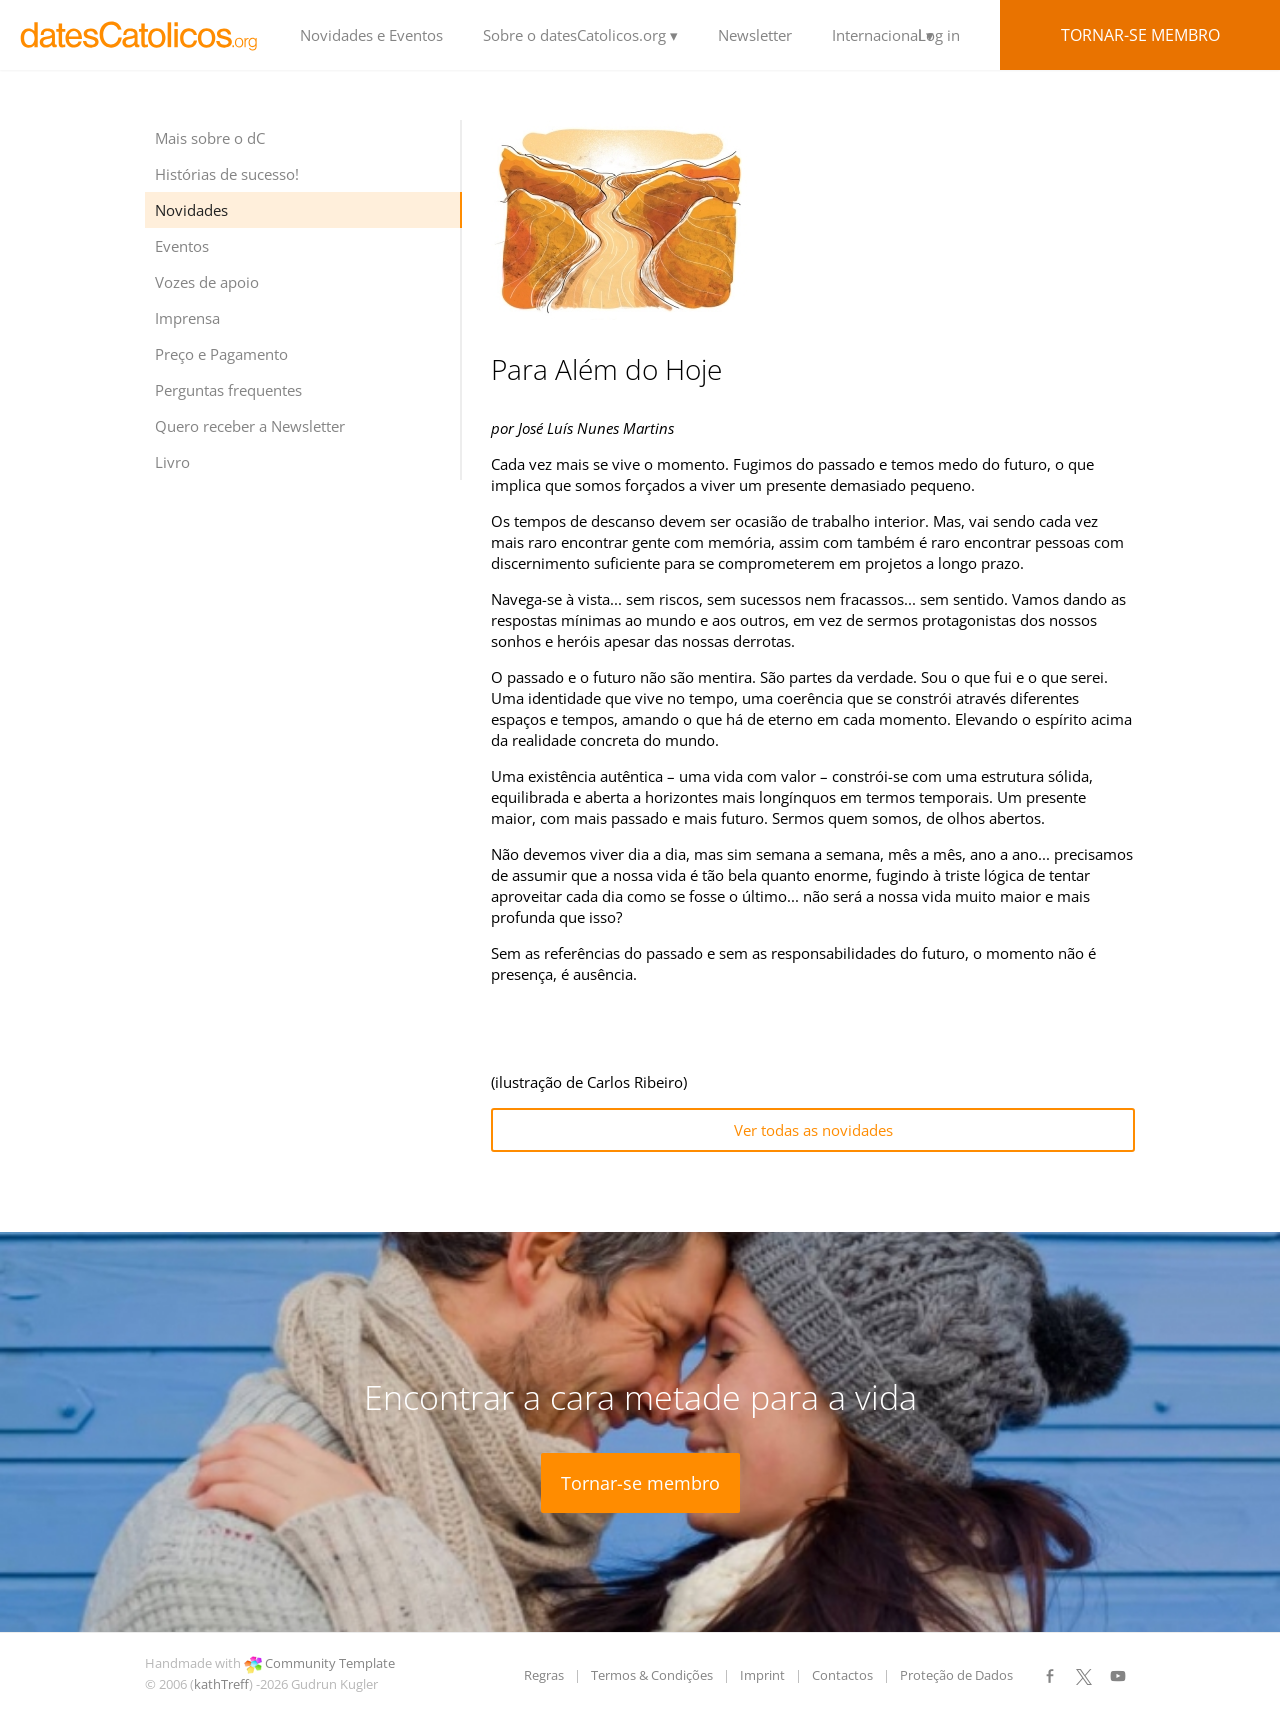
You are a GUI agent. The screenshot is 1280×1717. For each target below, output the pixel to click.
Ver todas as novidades (813, 1130)
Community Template (330, 1663)
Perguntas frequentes (228, 390)
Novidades (191, 210)
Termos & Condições (652, 1675)
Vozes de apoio (207, 282)
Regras (544, 1675)
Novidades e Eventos (371, 35)
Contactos (842, 1675)
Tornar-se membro (1140, 35)
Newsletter (755, 35)
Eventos (182, 246)
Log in (939, 35)
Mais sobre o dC (210, 138)
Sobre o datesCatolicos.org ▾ (580, 35)
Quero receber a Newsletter (250, 426)
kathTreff (221, 1684)
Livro (172, 462)
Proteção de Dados (956, 1675)
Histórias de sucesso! (227, 174)
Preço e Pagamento (221, 354)
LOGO (140, 35)
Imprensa (187, 318)
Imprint (762, 1675)
